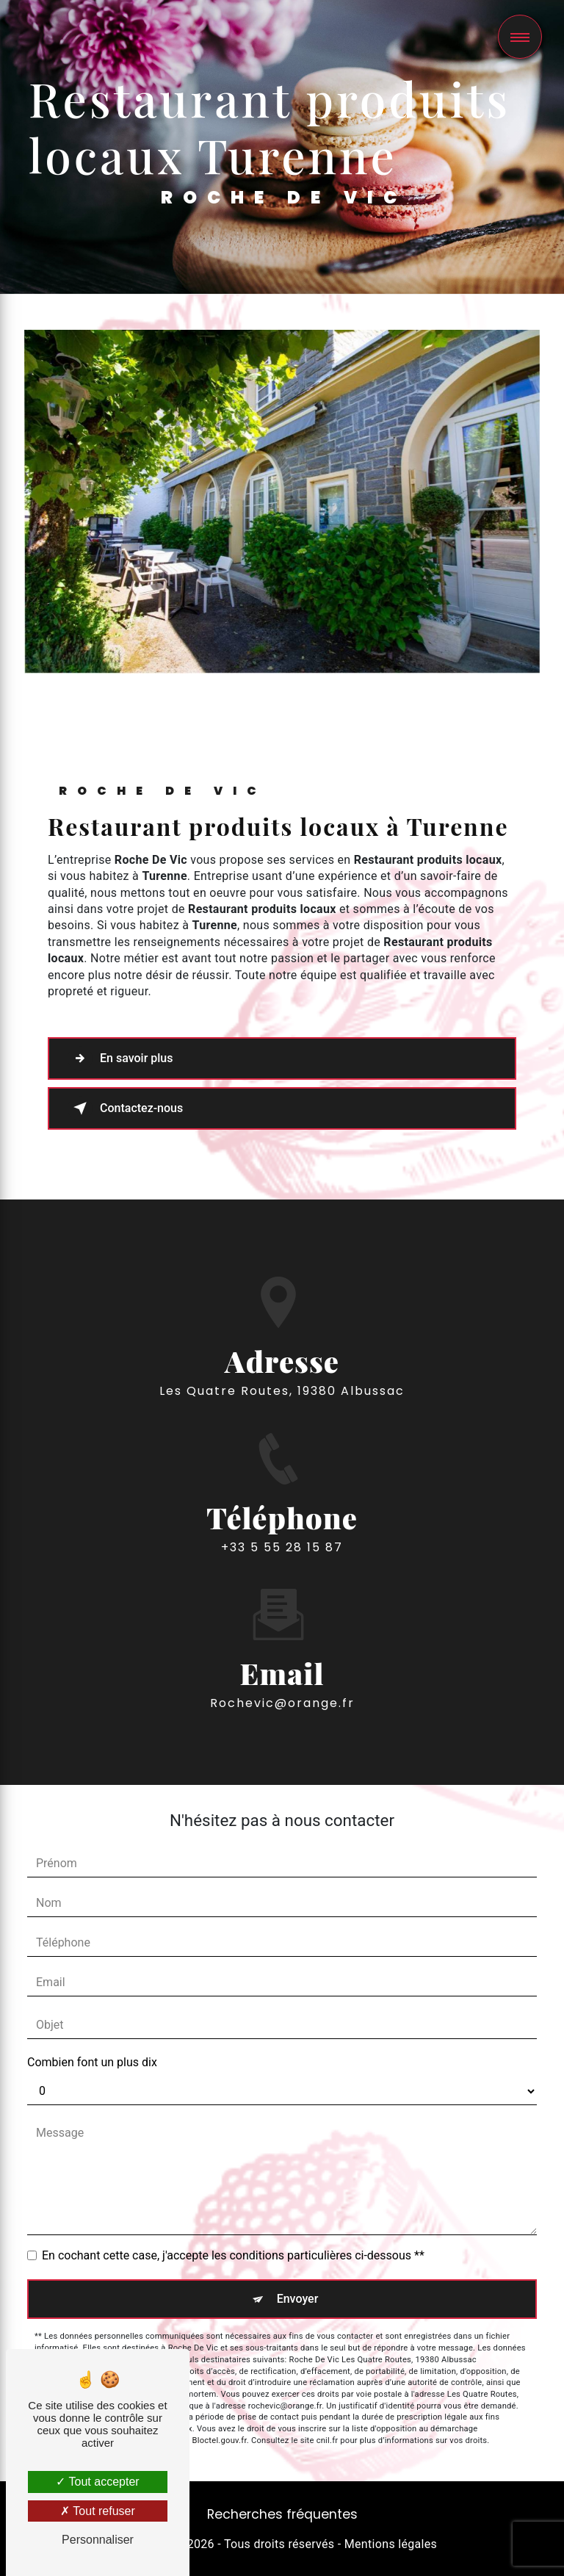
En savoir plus (120, 1058)
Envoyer (298, 2299)
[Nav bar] (520, 37)
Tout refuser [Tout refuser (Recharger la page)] (97, 2511)
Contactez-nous (125, 1108)
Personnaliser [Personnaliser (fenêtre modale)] (98, 2539)
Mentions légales (390, 2544)
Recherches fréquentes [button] (282, 2514)
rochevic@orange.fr (282, 1647)
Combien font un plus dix (92, 2062)
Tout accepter (97, 2481)
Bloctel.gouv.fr (219, 2440)
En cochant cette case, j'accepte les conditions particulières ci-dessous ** (233, 2255)
